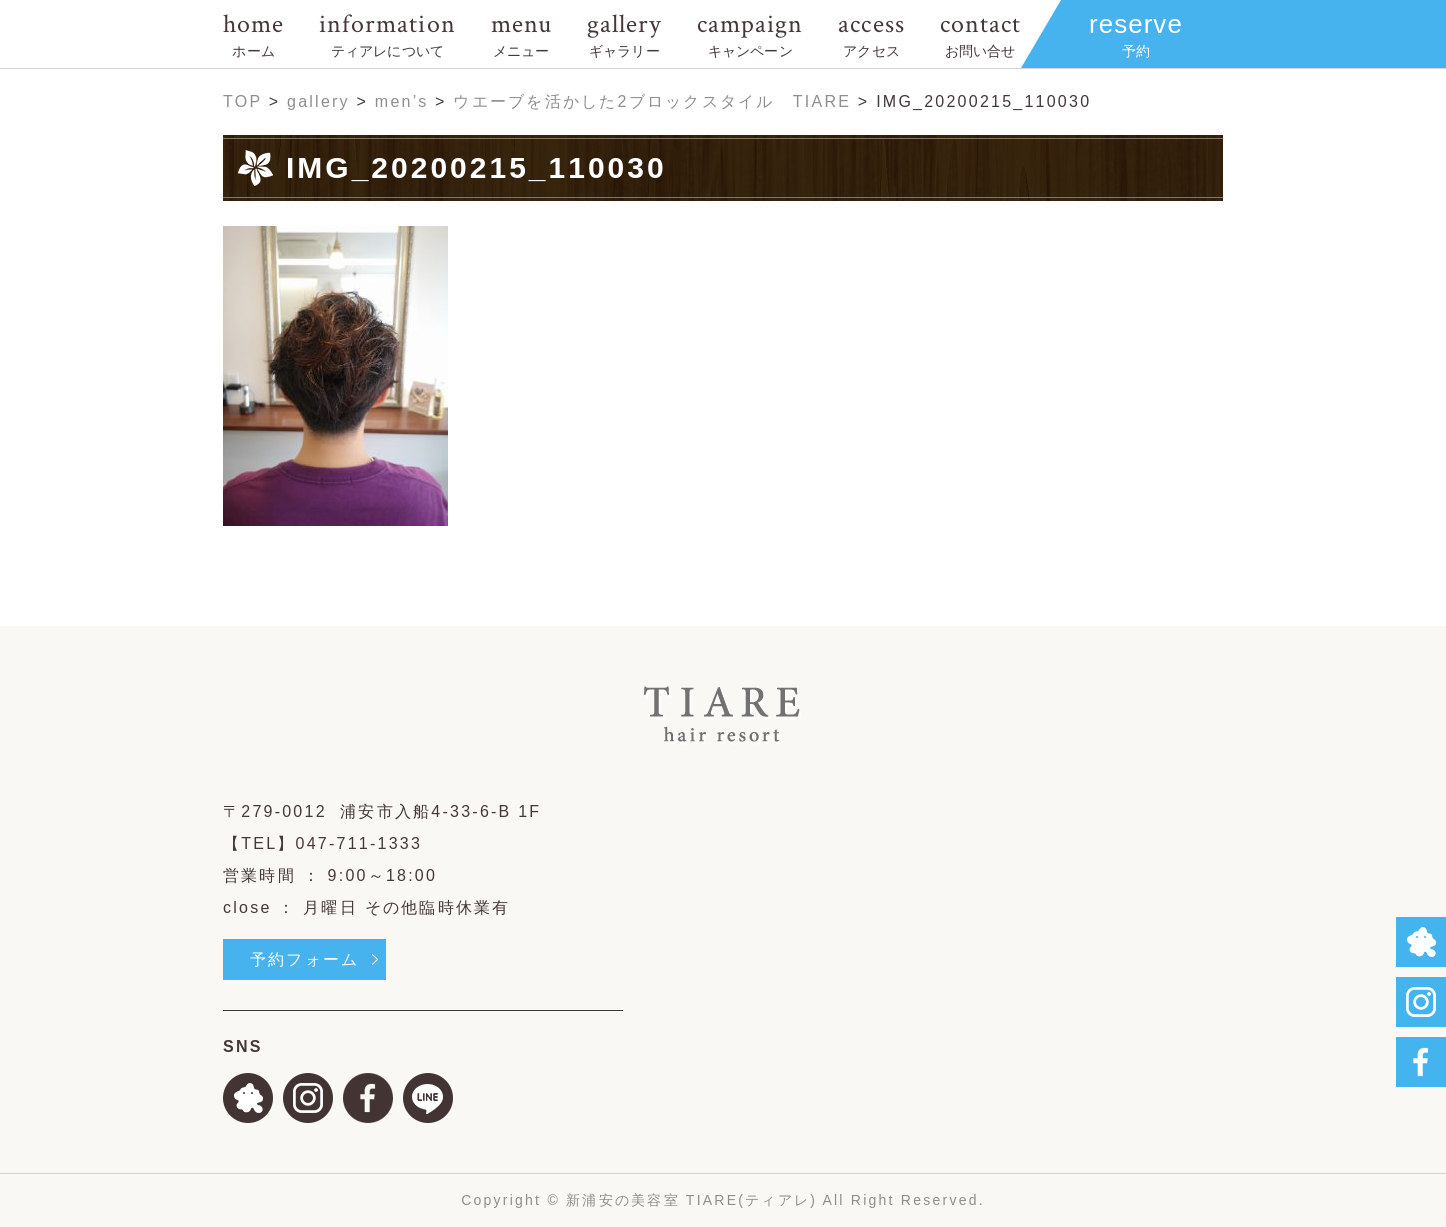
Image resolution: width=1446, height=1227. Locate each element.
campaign (750, 33)
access (871, 33)
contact (980, 33)
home (253, 33)
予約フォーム (304, 959)
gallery (624, 33)
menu (521, 33)
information (387, 33)
